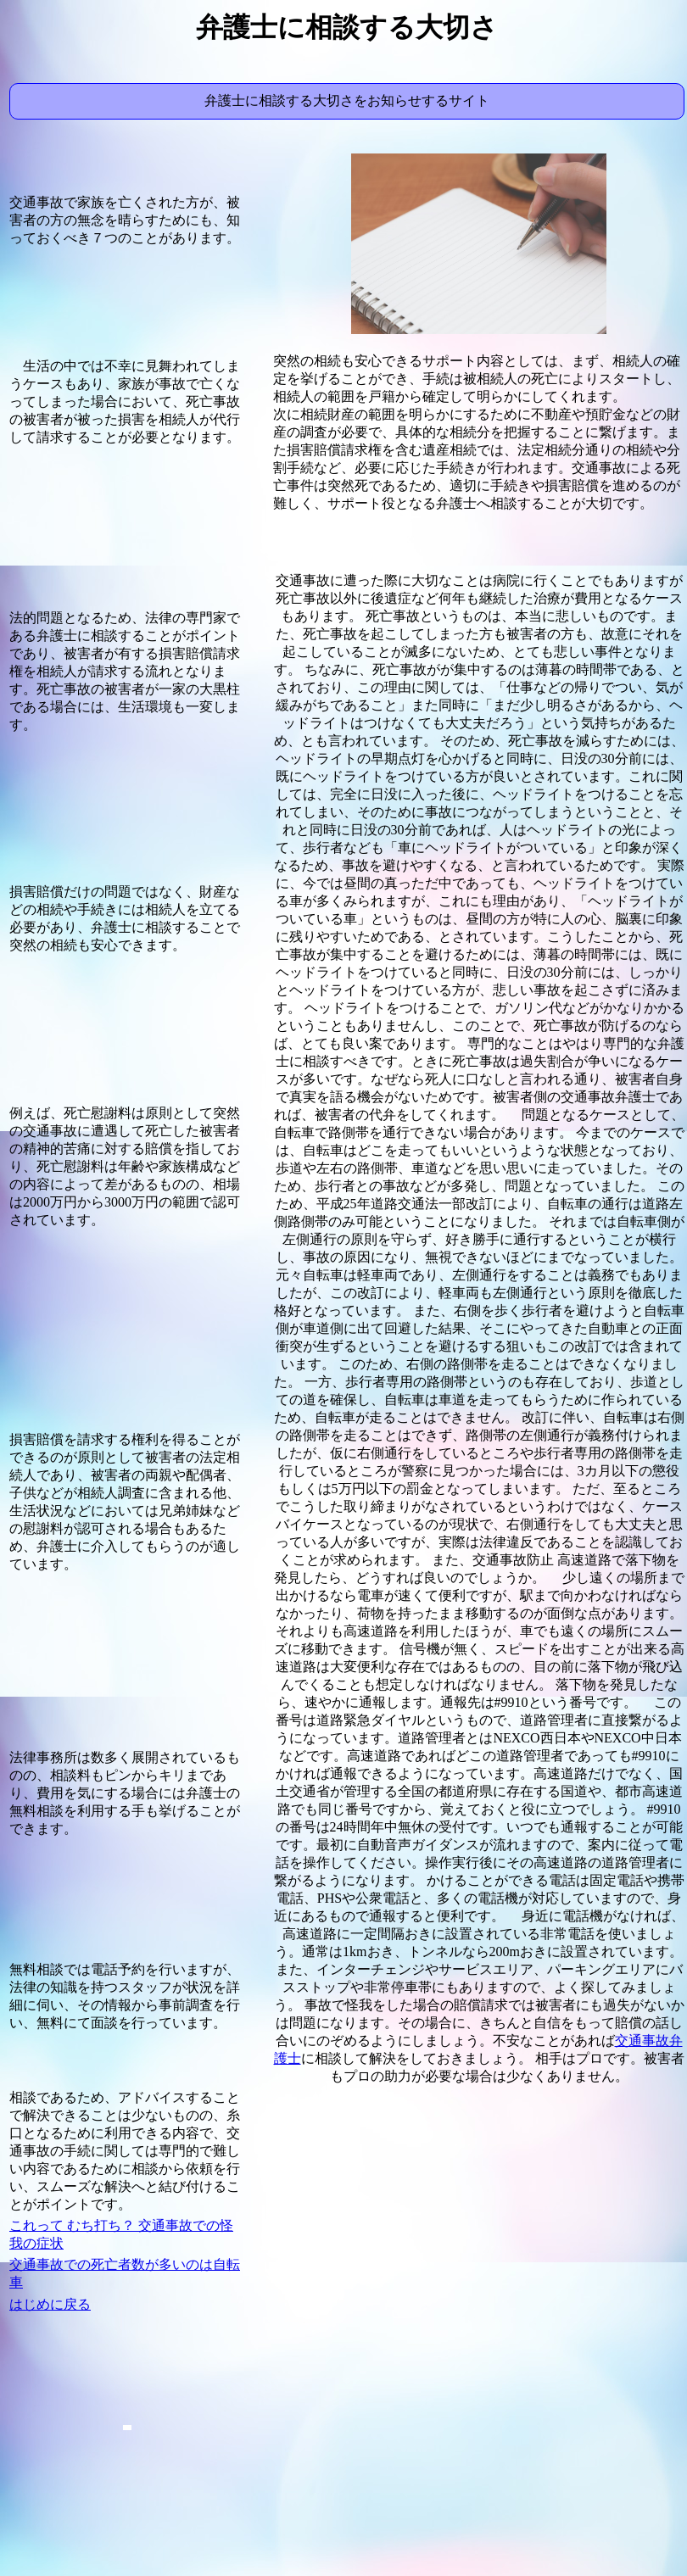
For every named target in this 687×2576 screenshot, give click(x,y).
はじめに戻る (50, 2304)
